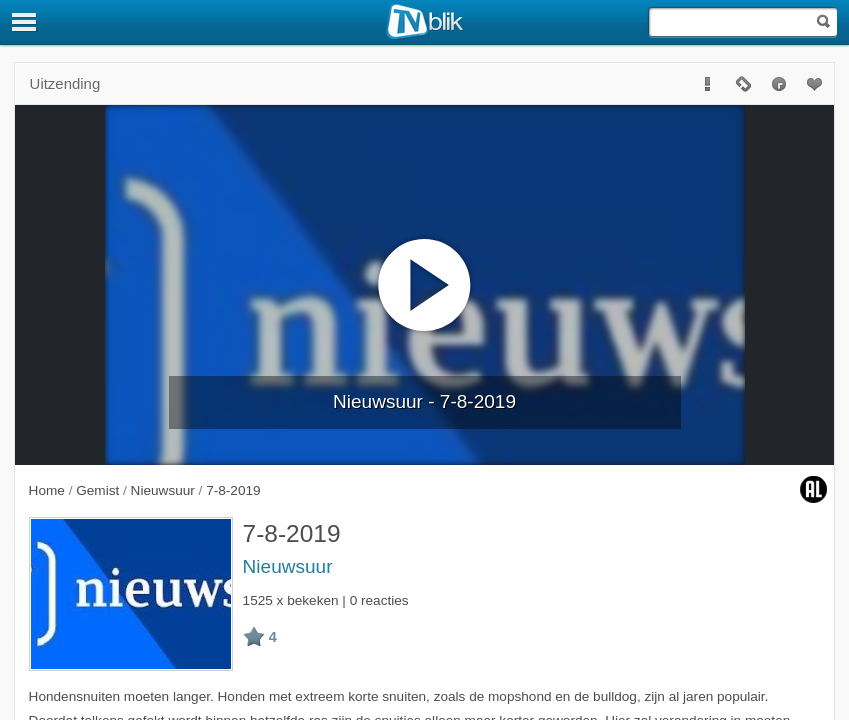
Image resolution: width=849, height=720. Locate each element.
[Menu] (25, 22)
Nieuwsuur (288, 566)
